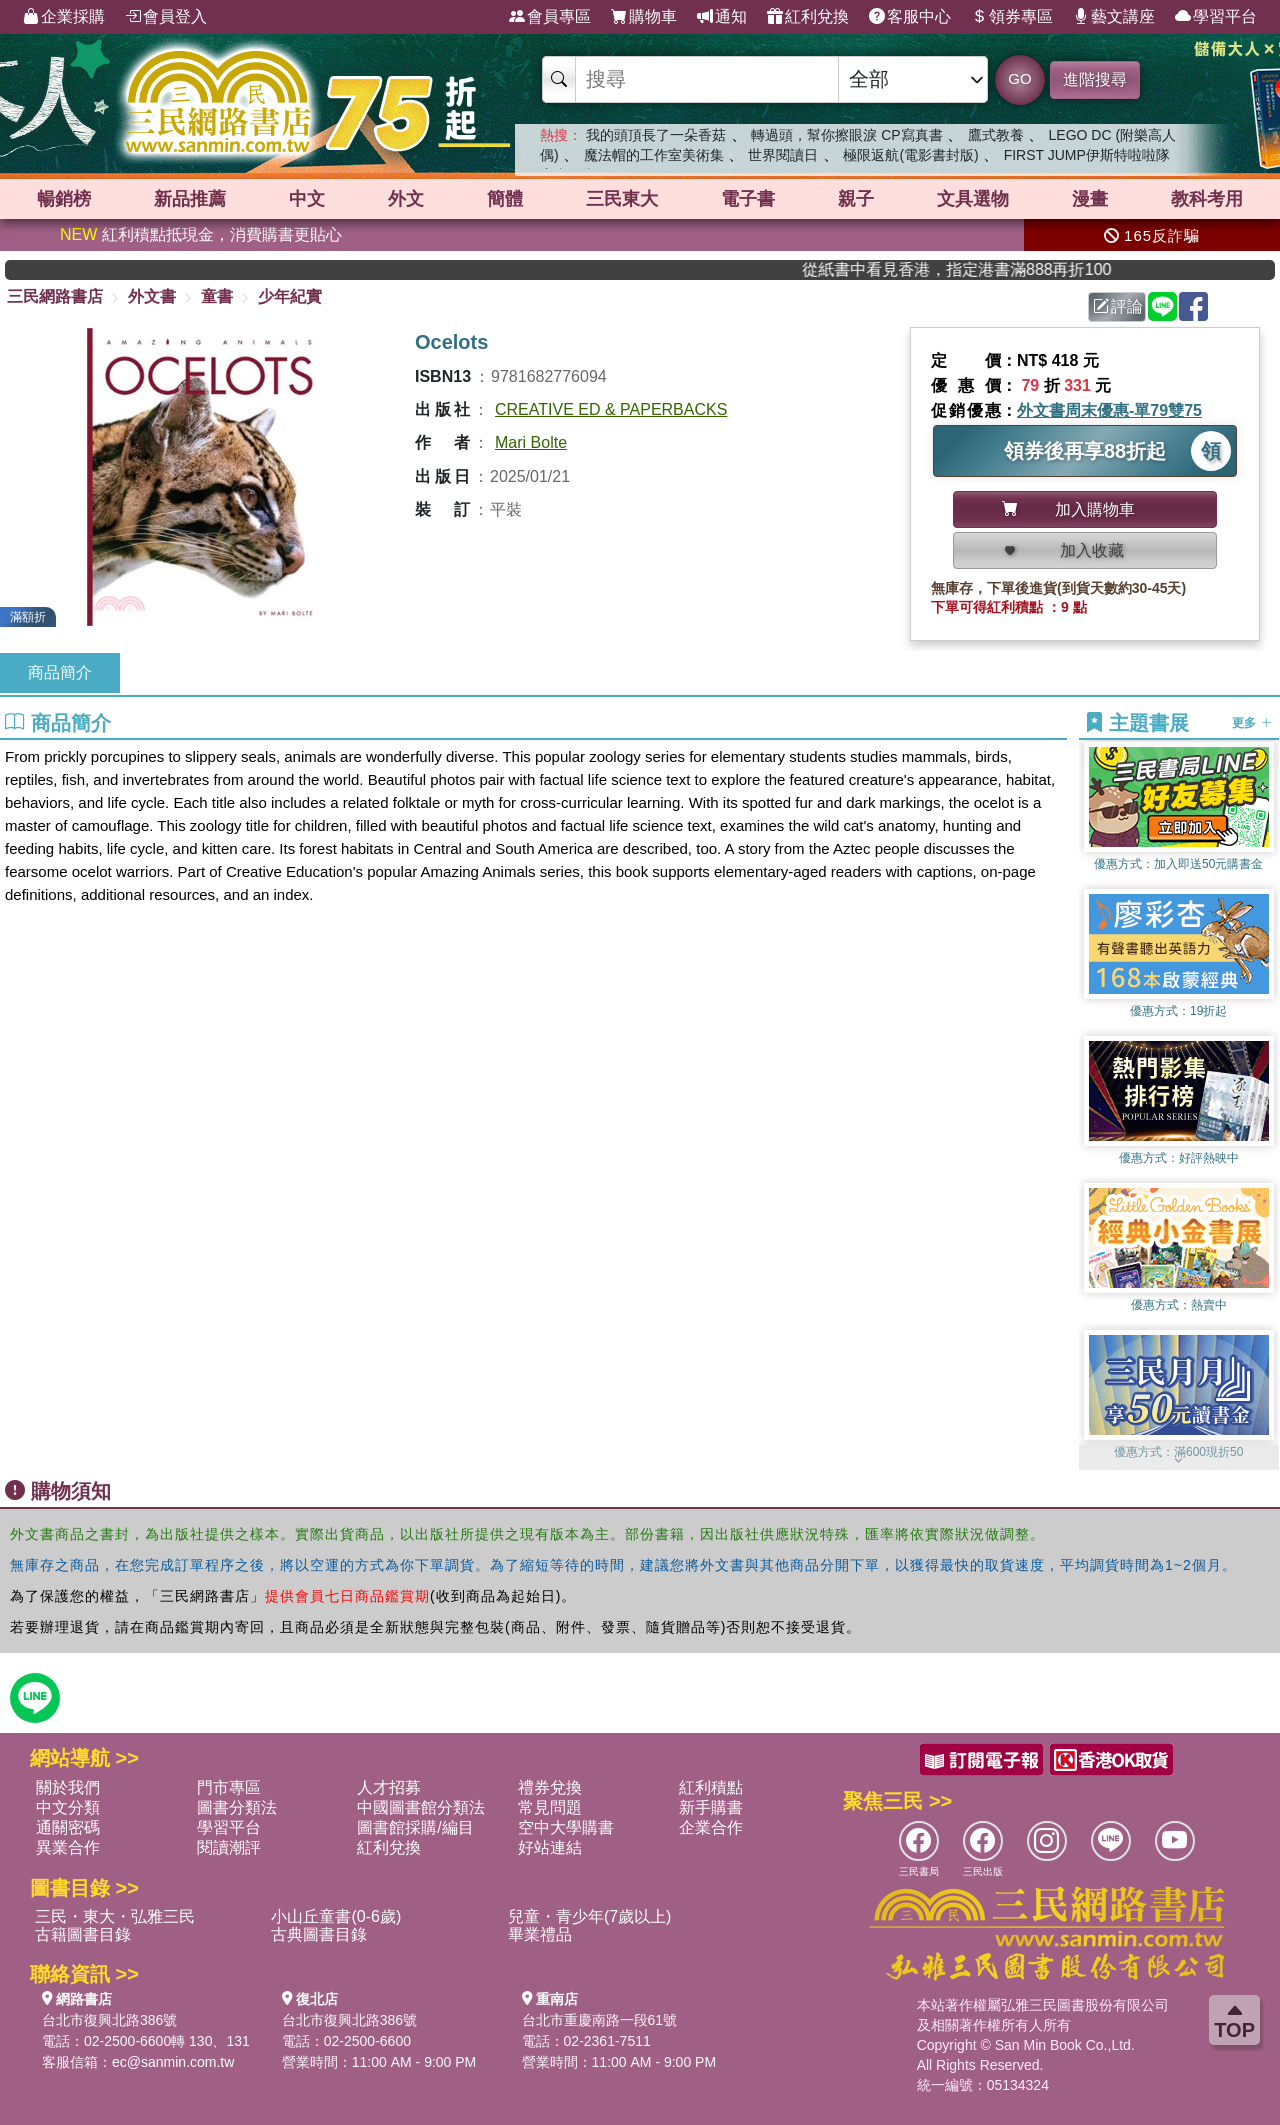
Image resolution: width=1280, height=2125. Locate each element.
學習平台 (1216, 17)
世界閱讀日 (783, 155)
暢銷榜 (64, 199)
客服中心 (910, 17)
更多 (1251, 723)
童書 (217, 296)
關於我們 (68, 1787)
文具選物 (973, 199)
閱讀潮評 (229, 1847)
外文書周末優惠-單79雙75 (1109, 410)
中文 (307, 199)
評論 (1118, 306)
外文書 (152, 296)
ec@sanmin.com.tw (173, 2062)
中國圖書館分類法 (421, 1807)
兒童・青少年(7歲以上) (590, 1916)
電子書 (748, 199)
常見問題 (550, 1807)
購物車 (644, 17)
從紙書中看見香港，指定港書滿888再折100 (989, 269)
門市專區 (229, 1787)
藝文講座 (1114, 17)
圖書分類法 (237, 1807)
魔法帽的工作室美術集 (654, 155)
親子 (856, 199)
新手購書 (711, 1807)
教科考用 (1207, 199)
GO (1019, 78)
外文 (406, 199)
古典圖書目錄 (319, 1934)
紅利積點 (711, 1787)
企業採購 (64, 17)
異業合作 (68, 1847)
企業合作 (711, 1827)
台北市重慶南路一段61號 (600, 2020)
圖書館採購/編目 (415, 1827)
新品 (190, 199)
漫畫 (1090, 199)
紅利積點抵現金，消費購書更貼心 (201, 234)
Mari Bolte (531, 442)
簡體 (505, 199)
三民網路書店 (55, 296)
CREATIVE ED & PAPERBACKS (611, 409)
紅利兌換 (808, 17)
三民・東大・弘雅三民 (115, 1916)
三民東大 (622, 199)
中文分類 (68, 1807)
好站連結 (550, 1847)
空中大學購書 (566, 1827)
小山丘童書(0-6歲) (336, 1916)
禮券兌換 (550, 1787)
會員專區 (550, 17)
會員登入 (166, 17)
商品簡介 (60, 672)
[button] (1179, 1460)
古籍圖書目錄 (83, 1934)
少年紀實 (290, 296)
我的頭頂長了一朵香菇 (656, 135)
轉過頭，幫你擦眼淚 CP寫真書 (846, 135)
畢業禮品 (540, 1934)
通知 (722, 17)
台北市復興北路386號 (109, 2020)
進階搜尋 (1095, 79)
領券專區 (1012, 17)
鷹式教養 (996, 135)
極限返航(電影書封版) (910, 155)
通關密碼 (68, 1827)
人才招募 (389, 1787)
